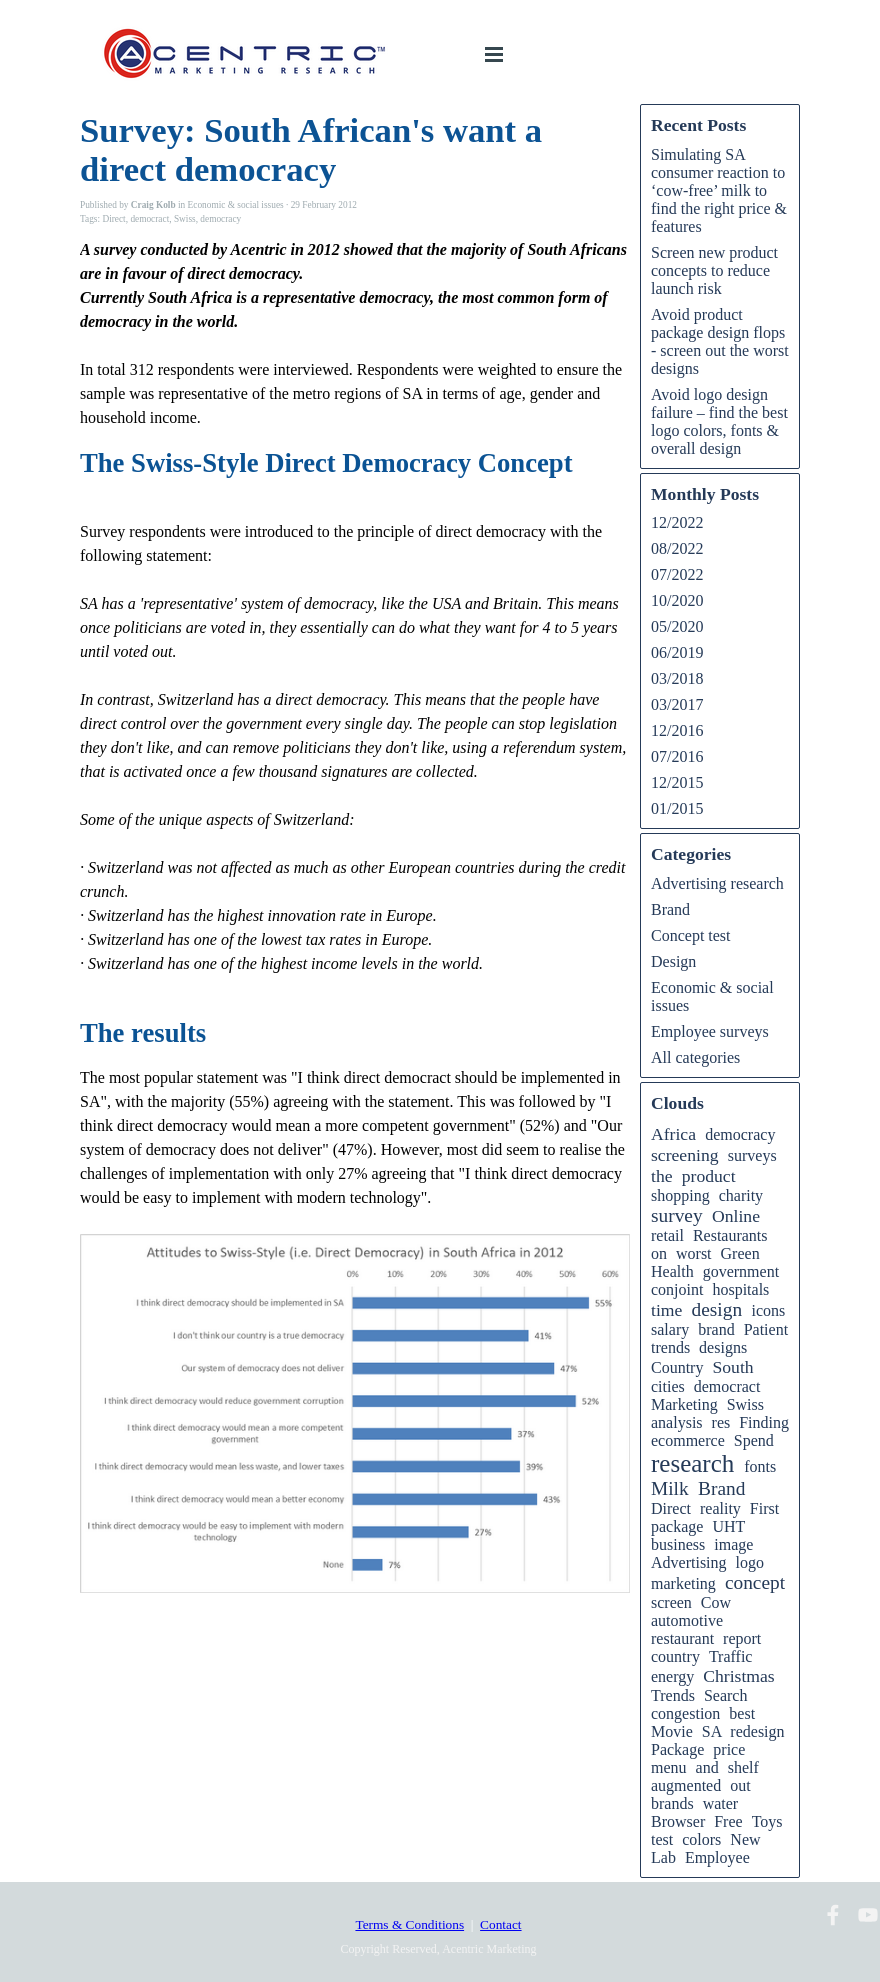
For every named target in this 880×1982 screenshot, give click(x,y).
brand (716, 1329)
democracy (220, 219)
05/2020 (677, 626)
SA (712, 1731)
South (732, 1367)
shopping (680, 1195)
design (717, 1309)
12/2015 (677, 782)
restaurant (682, 1638)
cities (668, 1386)
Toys (767, 1821)
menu (669, 1767)
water (721, 1803)
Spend (754, 1440)
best (742, 1713)
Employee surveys (710, 1031)
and (707, 1767)
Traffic (731, 1656)
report (742, 1638)
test (662, 1839)
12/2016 (677, 730)
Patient (766, 1329)
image (733, 1544)
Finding (764, 1422)
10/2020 (677, 600)
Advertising (689, 1562)
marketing (683, 1583)
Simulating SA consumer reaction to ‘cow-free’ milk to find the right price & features (719, 190)
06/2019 (677, 652)
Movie (672, 1731)
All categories (695, 1057)
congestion (685, 1713)
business (678, 1544)
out (740, 1785)
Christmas (738, 1676)
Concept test (691, 935)
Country (677, 1367)
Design (673, 961)
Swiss (185, 219)
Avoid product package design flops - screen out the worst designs (720, 341)
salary (670, 1329)
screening (685, 1155)
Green (740, 1253)
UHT (728, 1526)
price (729, 1749)
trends (670, 1347)
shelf (743, 1767)
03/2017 (677, 704)
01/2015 (677, 808)
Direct (113, 219)
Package (677, 1749)
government (741, 1271)
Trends (673, 1695)
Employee (717, 1857)
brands (672, 1803)
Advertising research (717, 883)
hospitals (740, 1289)
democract (149, 219)
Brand (670, 909)
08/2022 (677, 548)
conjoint (677, 1289)
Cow (716, 1602)
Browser (678, 1821)
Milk (670, 1488)
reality (720, 1508)
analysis (677, 1422)
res (721, 1422)
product (709, 1176)
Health (672, 1271)
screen (671, 1602)
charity (741, 1195)
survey (677, 1215)
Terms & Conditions (409, 1924)
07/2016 (677, 756)
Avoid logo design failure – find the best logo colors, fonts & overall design (719, 421)
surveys (752, 1155)
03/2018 (677, 678)
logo (750, 1562)
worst (694, 1253)
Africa (673, 1134)
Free (728, 1821)
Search (726, 1695)
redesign (757, 1731)
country (675, 1656)
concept (755, 1582)
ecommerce (688, 1440)
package (677, 1526)
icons (768, 1310)
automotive (687, 1620)
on (659, 1253)
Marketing (684, 1404)
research (692, 1463)
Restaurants (730, 1235)
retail (667, 1235)
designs (723, 1347)
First (764, 1508)
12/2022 (677, 522)
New (745, 1839)
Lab (663, 1857)
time (666, 1310)
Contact (500, 1924)
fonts (760, 1466)
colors (701, 1839)
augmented (686, 1785)
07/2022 (677, 574)
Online (736, 1216)
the (662, 1176)
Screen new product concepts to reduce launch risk (714, 270)
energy (672, 1676)
